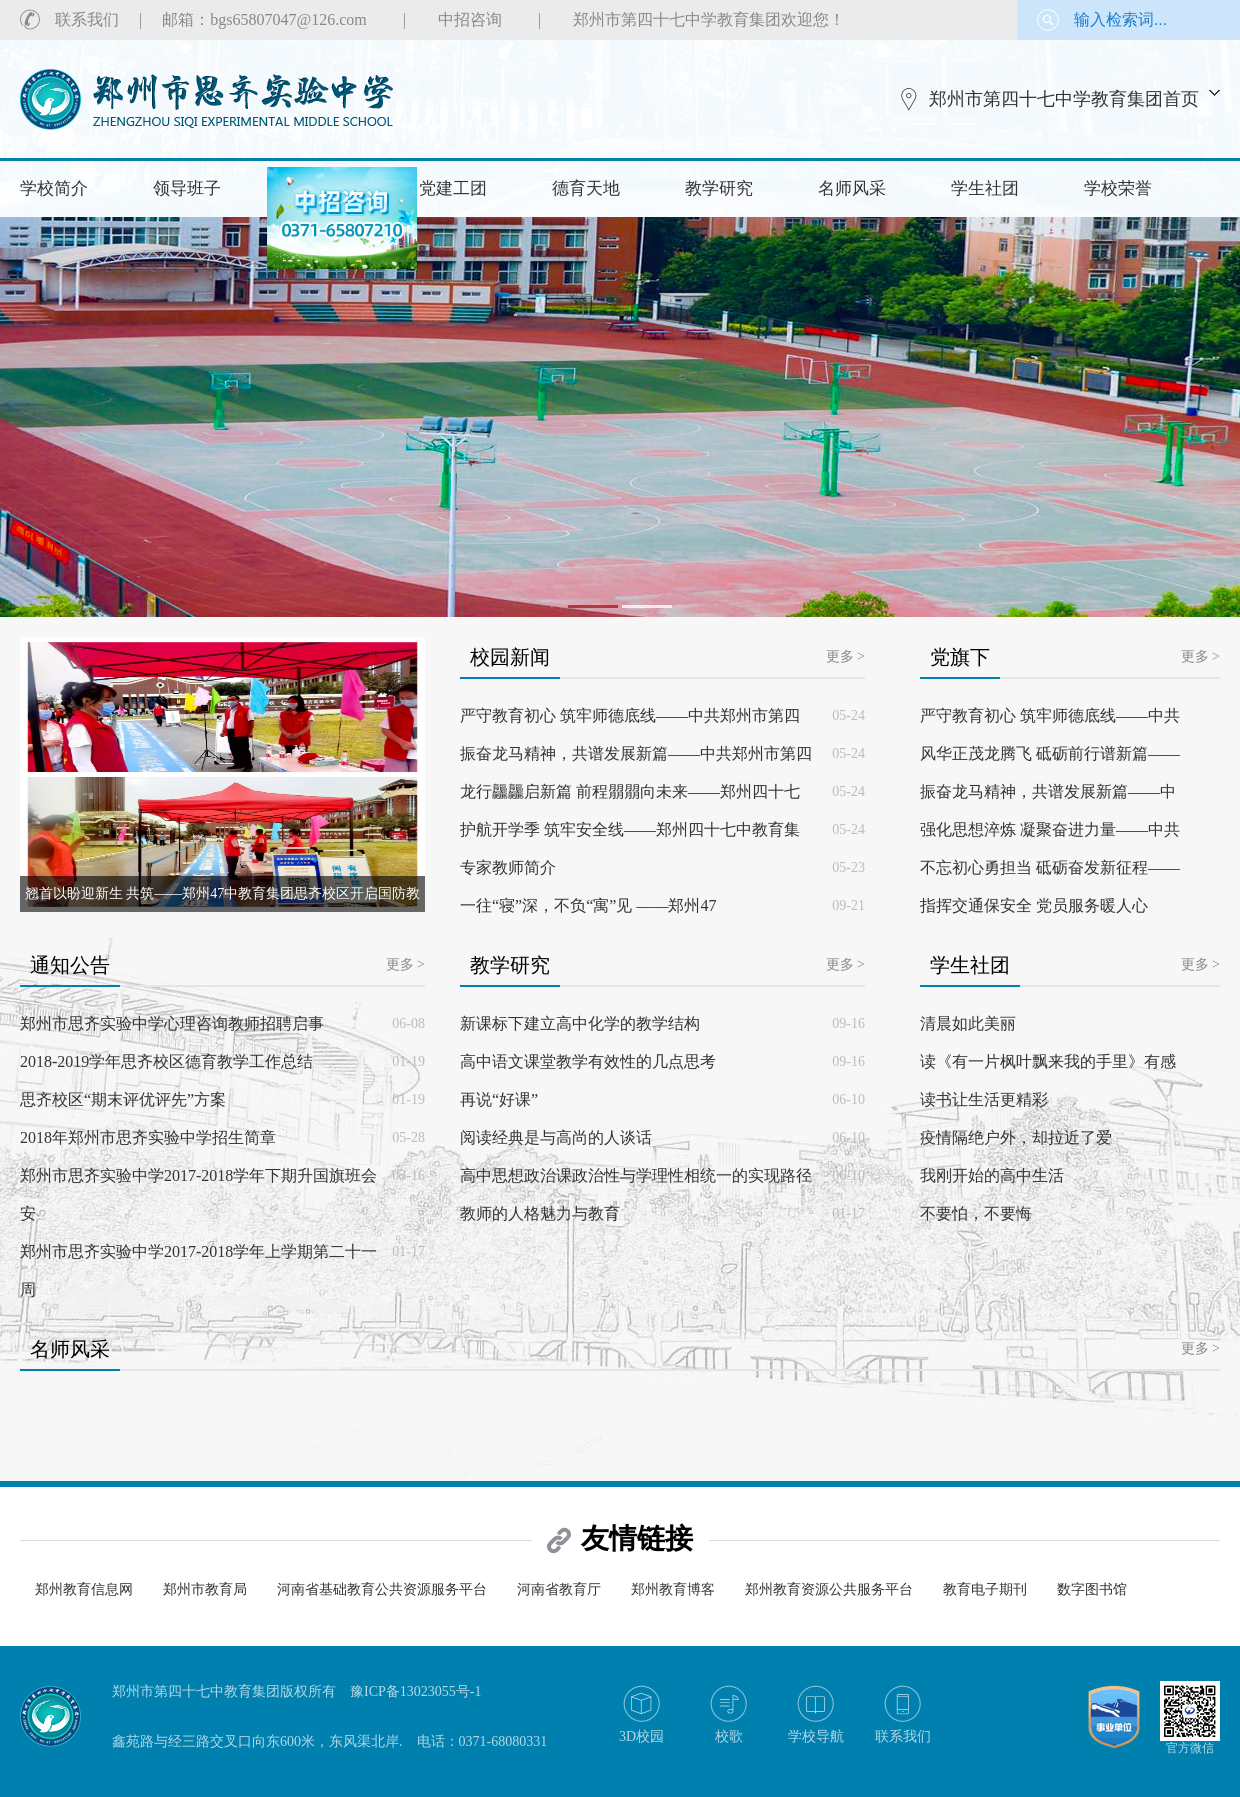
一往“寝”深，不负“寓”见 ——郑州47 (588, 905)
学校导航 (816, 1736)
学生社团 (985, 188)
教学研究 (719, 188)
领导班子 (187, 188)
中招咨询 (470, 19)
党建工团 (453, 188)
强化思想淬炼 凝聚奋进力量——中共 (1050, 829)
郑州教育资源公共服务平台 (829, 1589)
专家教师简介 (508, 867)
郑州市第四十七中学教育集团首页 (1064, 99)
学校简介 (54, 188)
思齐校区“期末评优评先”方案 (123, 1099)
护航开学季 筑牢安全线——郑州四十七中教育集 (630, 829)
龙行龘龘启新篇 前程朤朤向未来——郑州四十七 (630, 791)
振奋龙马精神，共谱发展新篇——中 (1048, 791)
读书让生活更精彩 (984, 1099)
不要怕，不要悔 (976, 1213)
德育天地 (586, 188)
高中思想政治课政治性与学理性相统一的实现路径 (636, 1175)
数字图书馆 (1092, 1589)
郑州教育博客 (673, 1589)
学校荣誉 (1118, 188)
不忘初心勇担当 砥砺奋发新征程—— (1050, 867)
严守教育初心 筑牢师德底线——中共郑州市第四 (630, 715)
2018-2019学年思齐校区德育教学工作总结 (166, 1061)
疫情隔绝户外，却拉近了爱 (1016, 1137)
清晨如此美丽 (968, 1023)
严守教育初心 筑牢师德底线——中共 (1050, 715)
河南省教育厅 (559, 1589)
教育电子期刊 (985, 1589)
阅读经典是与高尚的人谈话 (556, 1137)
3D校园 (641, 1736)
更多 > (845, 656)
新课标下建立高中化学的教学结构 (580, 1023)
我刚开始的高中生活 (992, 1175)
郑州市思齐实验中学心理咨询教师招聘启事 (172, 1023)
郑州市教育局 (205, 1589)
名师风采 (852, 188)
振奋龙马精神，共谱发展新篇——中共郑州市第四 (636, 753)
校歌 (729, 1736)
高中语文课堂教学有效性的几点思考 (588, 1061)
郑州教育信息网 (84, 1589)
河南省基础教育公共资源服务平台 (382, 1589)
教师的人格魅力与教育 (540, 1213)
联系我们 (87, 19)
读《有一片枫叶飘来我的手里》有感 (1048, 1061)
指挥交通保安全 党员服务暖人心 (1034, 905)
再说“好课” (499, 1099)
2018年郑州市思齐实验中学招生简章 (148, 1137)
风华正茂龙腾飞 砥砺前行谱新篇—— (1050, 753)
